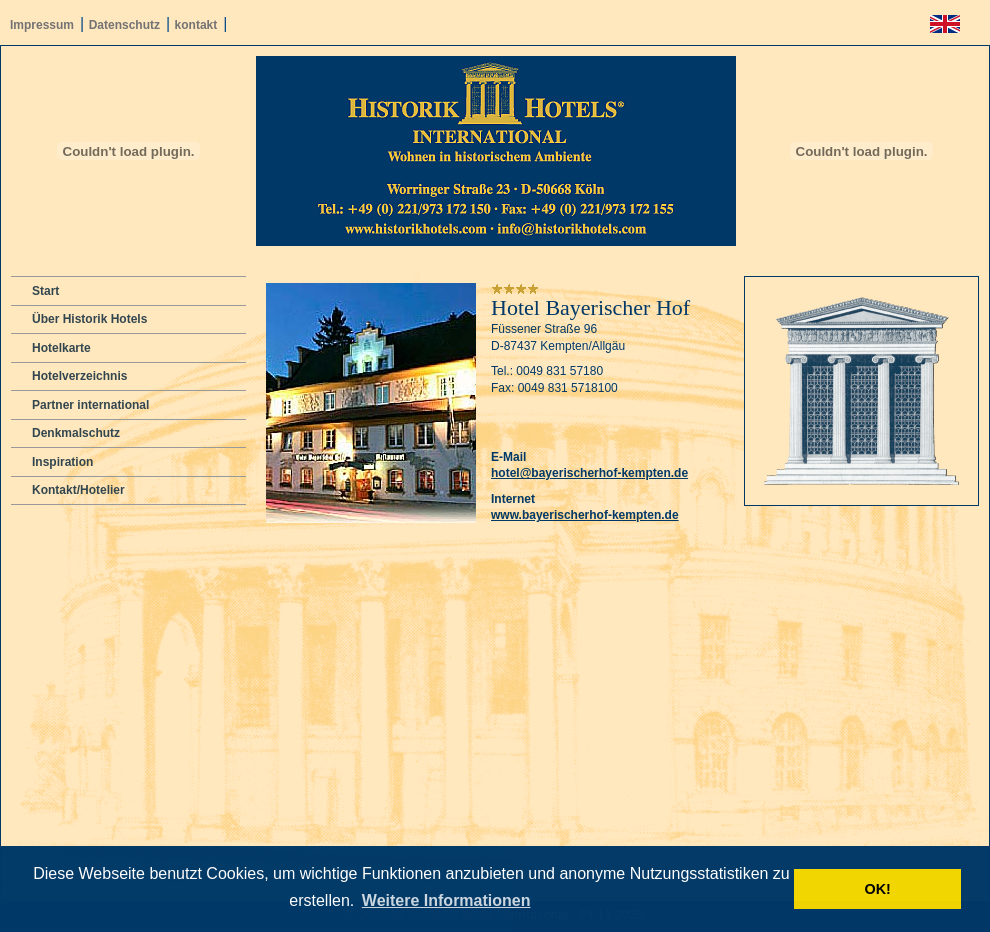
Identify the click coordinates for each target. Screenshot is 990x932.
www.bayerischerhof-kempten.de (585, 515)
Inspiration (62, 462)
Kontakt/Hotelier (78, 490)
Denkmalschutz (76, 433)
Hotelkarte (61, 348)
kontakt (196, 25)
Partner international (90, 405)
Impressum (42, 25)
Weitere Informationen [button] (446, 900)
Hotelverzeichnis (79, 376)
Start (45, 291)
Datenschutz (124, 25)
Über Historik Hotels (89, 319)
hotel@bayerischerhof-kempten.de (589, 473)
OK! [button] (877, 889)
